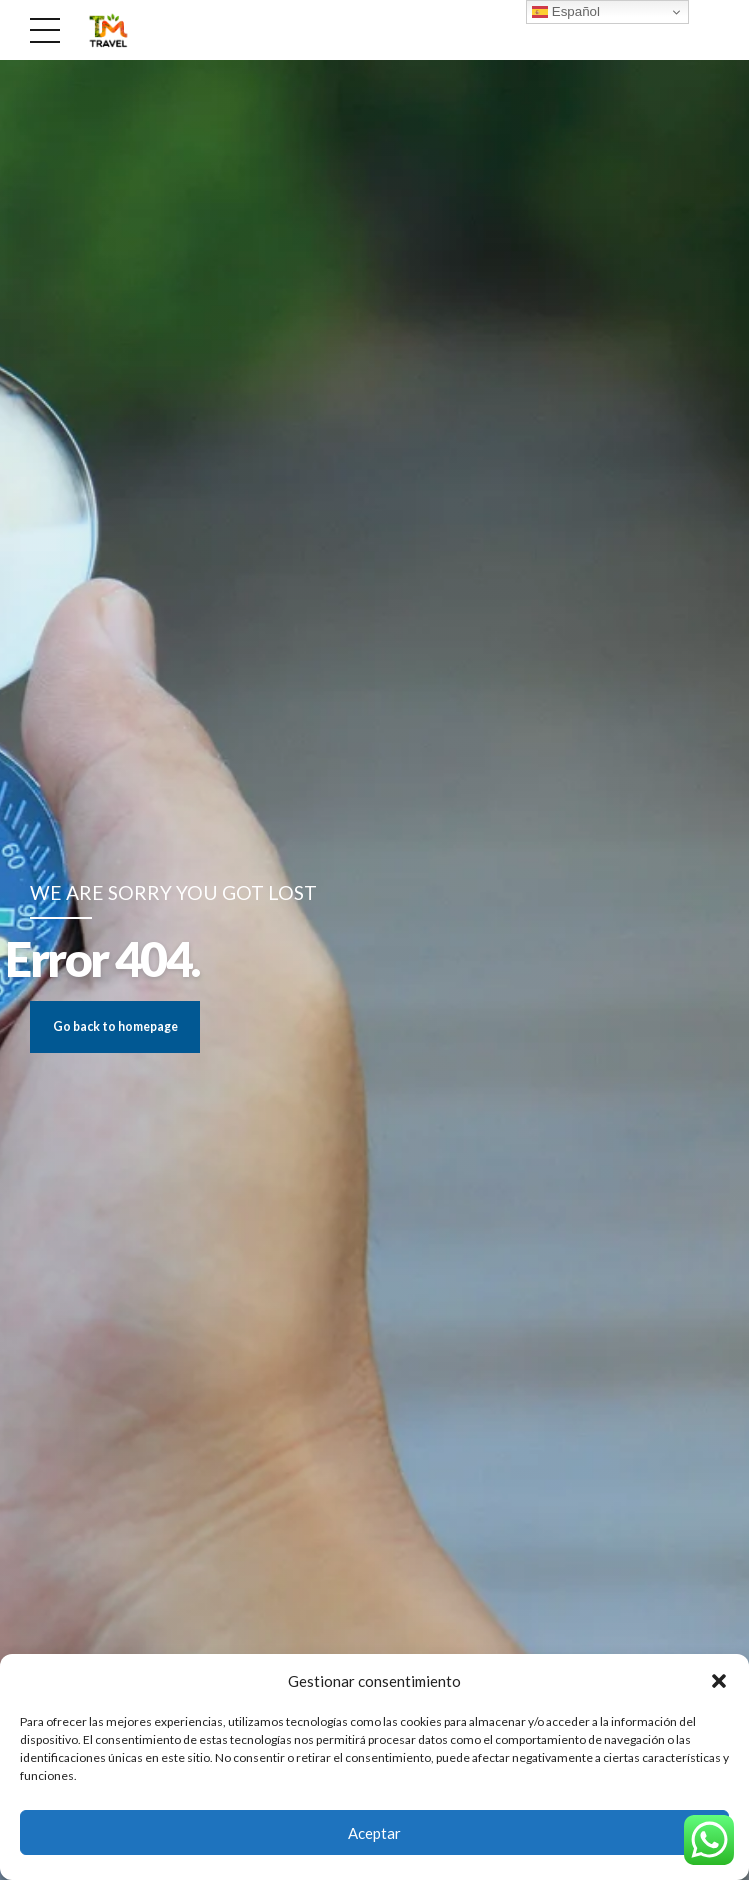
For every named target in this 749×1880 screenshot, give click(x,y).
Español (566, 12)
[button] (719, 1681)
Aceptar (374, 1833)
